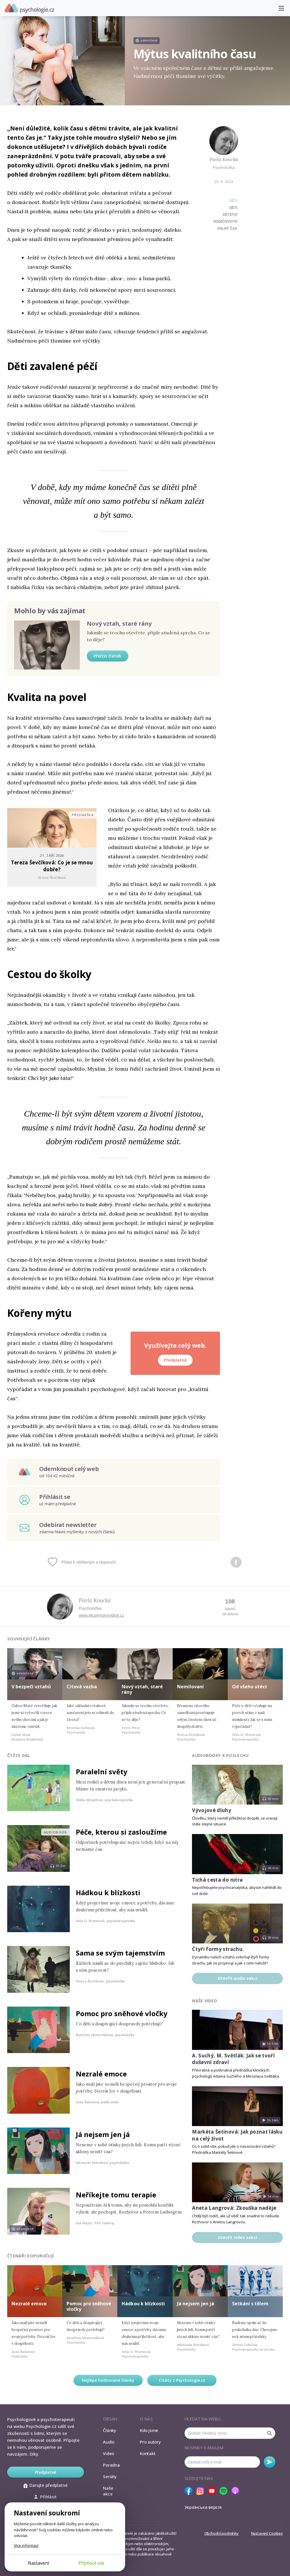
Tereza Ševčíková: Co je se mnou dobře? (52, 866)
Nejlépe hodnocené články (108, 2380)
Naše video (204, 2000)
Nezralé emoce (101, 2073)
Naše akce (108, 2491)
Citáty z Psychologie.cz (182, 2380)
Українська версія (203, 2507)
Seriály (109, 2476)
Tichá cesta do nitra (217, 1879)
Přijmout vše (91, 2563)
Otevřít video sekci (237, 2237)
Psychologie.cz (29, 8)
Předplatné (175, 1360)
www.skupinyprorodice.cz (101, 1615)
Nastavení (38, 2563)
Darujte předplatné (45, 2485)
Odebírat (269, 2462)
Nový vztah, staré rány (119, 623)
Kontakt (147, 2453)
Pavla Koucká (224, 159)
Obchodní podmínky (221, 2533)
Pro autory (150, 2442)
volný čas (227, 229)
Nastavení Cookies (267, 2533)
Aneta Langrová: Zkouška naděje (234, 2208)
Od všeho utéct (249, 1686)
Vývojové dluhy (211, 1810)
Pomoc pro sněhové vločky (121, 2013)
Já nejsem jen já (103, 2134)
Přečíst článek (107, 656)
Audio (108, 2442)
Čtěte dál (18, 1755)
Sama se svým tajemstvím (120, 1953)
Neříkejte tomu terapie (116, 2194)
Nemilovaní (190, 1686)
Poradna (111, 2465)
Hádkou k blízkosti (108, 1892)
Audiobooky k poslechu (220, 1755)
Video (108, 2453)
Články (109, 2430)
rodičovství (225, 222)
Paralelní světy (101, 1771)
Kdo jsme (149, 2430)
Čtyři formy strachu (217, 1949)
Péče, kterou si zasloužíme (121, 1832)
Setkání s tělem (250, 2303)
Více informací (26, 2545)
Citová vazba (82, 1686)
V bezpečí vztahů (31, 1686)
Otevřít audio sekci (237, 1978)
